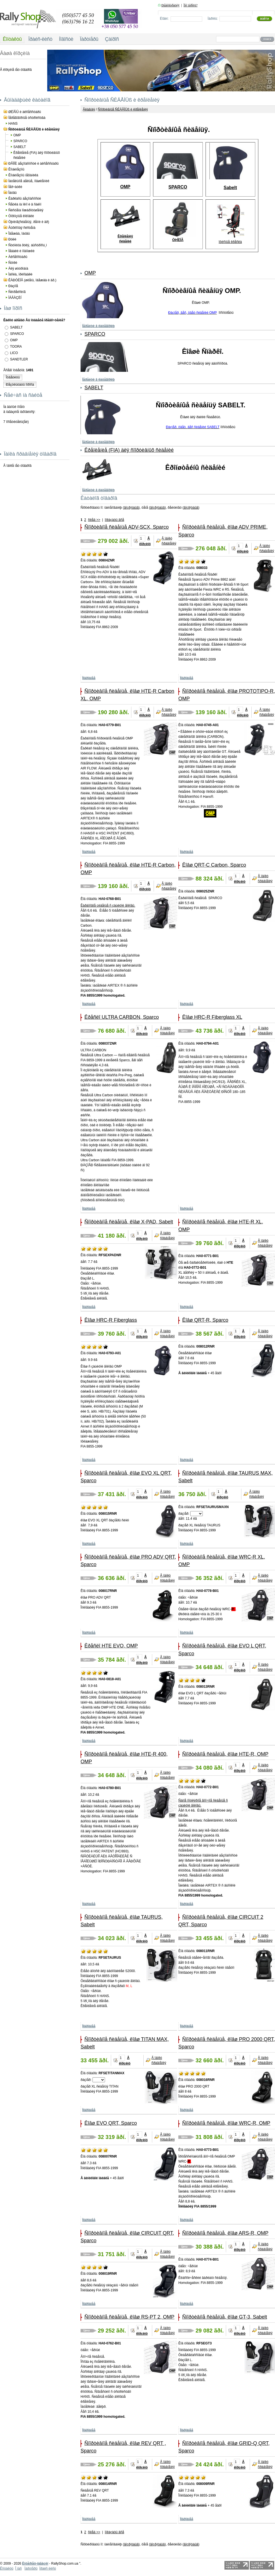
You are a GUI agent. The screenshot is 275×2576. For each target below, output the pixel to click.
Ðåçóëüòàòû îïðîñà (20, 385)
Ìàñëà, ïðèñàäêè (20, 274)
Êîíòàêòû (6, 2568)
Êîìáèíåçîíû (16, 169)
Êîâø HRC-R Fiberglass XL (212, 1017)
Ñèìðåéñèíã (17, 292)
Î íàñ (18, 2568)
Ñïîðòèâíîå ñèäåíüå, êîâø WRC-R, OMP (226, 2123)
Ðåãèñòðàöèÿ (170, 5)
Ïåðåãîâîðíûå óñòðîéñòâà (26, 118)
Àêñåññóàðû (17, 257)
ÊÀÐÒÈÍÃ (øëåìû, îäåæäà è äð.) (32, 280)
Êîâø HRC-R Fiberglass (110, 1320)
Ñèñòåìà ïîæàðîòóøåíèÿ (25, 210)
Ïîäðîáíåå (88, 678)
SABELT (19, 147)
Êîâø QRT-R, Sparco (205, 1320)
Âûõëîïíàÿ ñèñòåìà (21, 228)
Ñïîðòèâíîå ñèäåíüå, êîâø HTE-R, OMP (225, 1754)
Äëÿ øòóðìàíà (18, 268)
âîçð (127, 508)
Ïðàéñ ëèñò (47, 2568)
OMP (17, 135)
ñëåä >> (94, 520)
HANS (13, 124)
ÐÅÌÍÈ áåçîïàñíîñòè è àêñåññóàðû (33, 163)
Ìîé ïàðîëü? (191, 5)
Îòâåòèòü (13, 377)
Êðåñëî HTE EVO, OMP (111, 1646)
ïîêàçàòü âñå (114, 520)
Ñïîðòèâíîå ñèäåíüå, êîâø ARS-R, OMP (225, 2233)
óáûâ (135, 508)
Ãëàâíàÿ (89, 109)
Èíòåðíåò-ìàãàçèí (35, 2563)
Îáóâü (12, 193)
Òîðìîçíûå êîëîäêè (21, 216)
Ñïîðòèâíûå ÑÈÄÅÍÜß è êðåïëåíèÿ (34, 129)
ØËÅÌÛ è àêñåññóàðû (24, 112)
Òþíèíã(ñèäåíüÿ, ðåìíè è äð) (28, 222)
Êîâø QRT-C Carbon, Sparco (214, 865)
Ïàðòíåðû (31, 2568)
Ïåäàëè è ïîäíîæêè (21, 251)
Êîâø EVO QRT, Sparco (110, 2123)
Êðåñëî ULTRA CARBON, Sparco (121, 1017)
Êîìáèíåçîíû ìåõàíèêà (23, 175)
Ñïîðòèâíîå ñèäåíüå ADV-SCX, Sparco (126, 527)
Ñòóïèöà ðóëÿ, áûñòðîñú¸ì (27, 245)
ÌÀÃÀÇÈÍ (14, 298)
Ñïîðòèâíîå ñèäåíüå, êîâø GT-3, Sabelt (224, 2317)
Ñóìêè (12, 263)
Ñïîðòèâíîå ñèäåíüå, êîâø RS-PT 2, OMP (129, 2317)
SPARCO (20, 141)
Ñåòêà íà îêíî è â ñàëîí (24, 204)
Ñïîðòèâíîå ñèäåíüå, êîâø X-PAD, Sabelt (128, 1222)
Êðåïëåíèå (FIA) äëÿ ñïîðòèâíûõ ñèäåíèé (129, 450)
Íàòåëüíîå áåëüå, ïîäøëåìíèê (28, 181)
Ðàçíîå (13, 286)
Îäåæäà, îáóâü (19, 233)
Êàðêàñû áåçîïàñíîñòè (24, 198)
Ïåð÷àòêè (15, 187)
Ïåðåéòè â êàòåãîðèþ (98, 326)
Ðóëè (12, 239)
